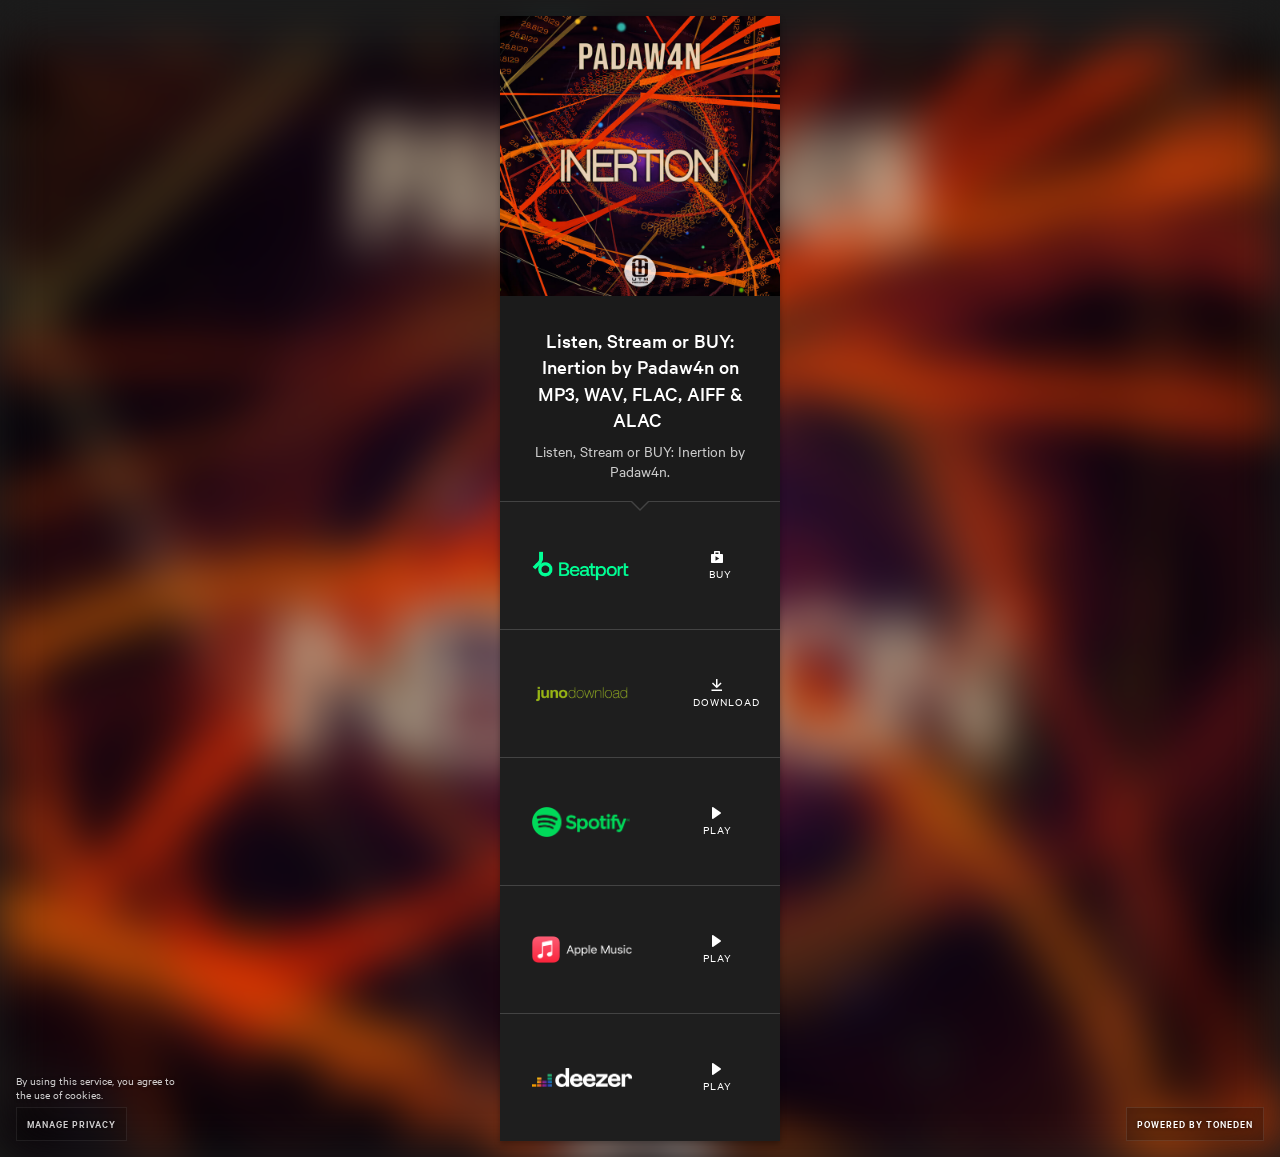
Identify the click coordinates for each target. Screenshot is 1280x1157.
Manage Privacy (71, 1123)
